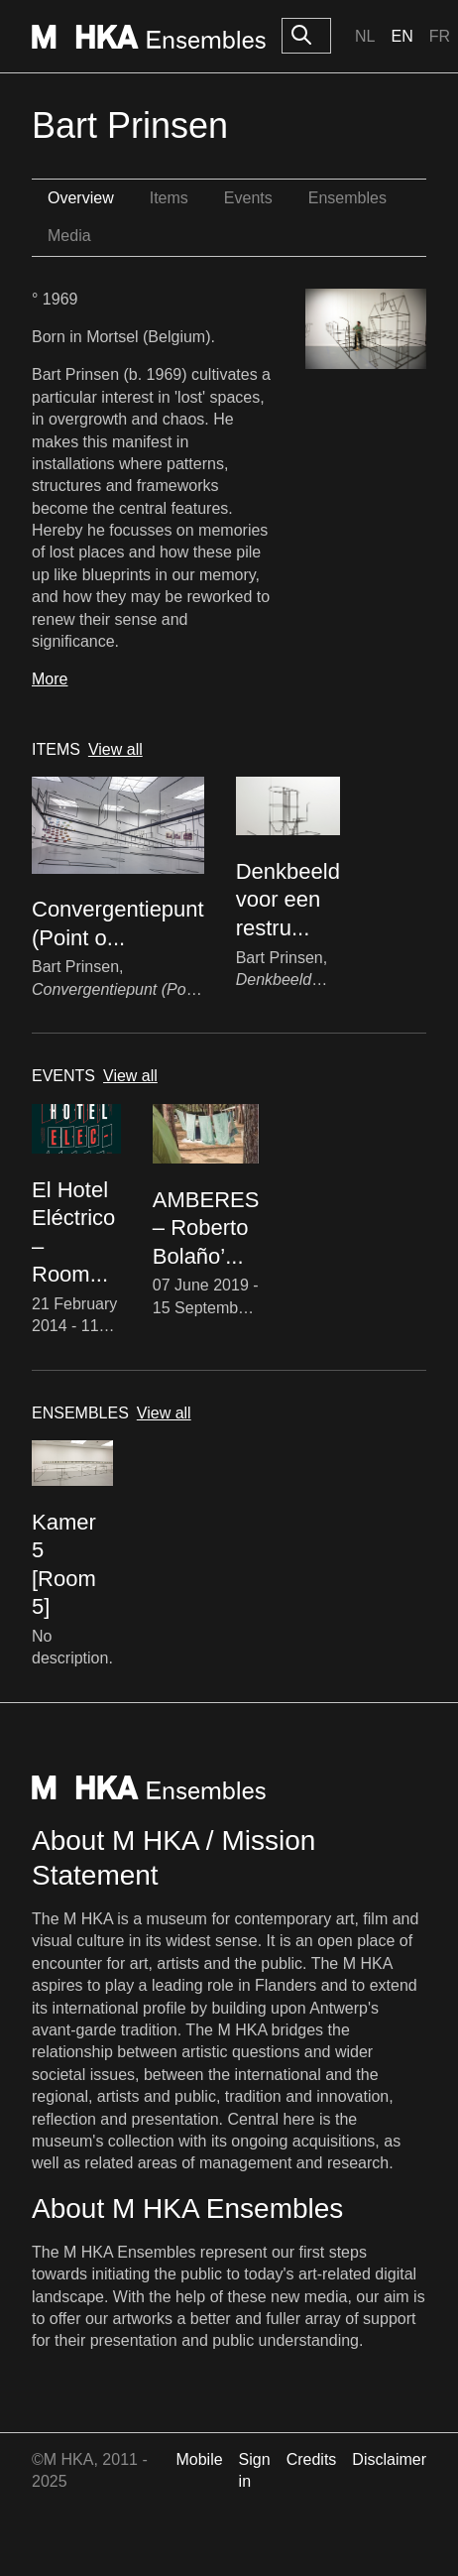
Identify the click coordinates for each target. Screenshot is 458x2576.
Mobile (198, 2459)
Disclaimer (389, 2459)
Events (248, 197)
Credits (311, 2459)
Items (169, 197)
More (49, 679)
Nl (365, 36)
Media (69, 235)
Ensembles (347, 197)
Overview (81, 197)
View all (115, 749)
